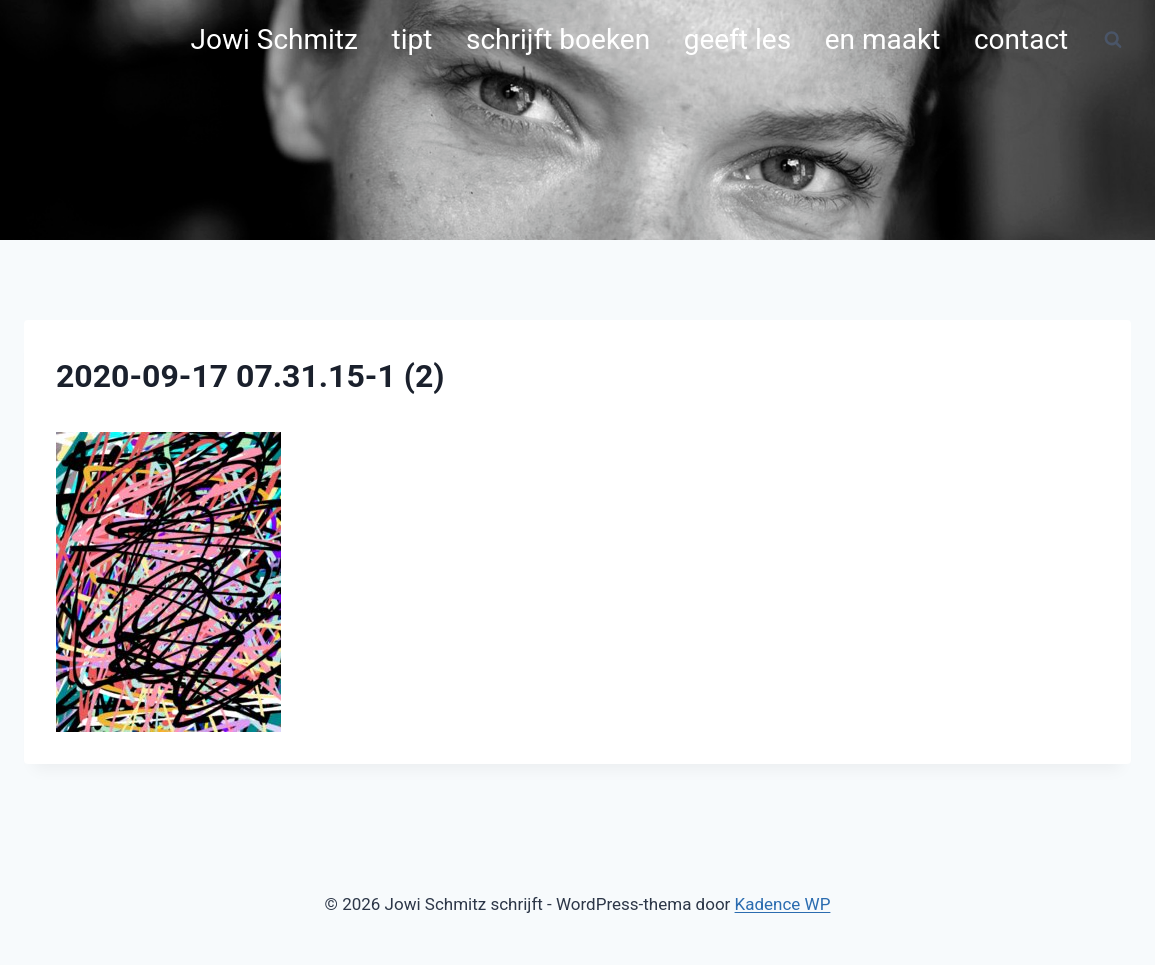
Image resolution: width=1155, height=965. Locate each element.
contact (1021, 39)
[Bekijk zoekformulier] (1113, 40)
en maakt (883, 39)
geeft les (737, 39)
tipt (412, 39)
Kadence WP (783, 904)
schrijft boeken (558, 39)
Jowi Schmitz (274, 39)
